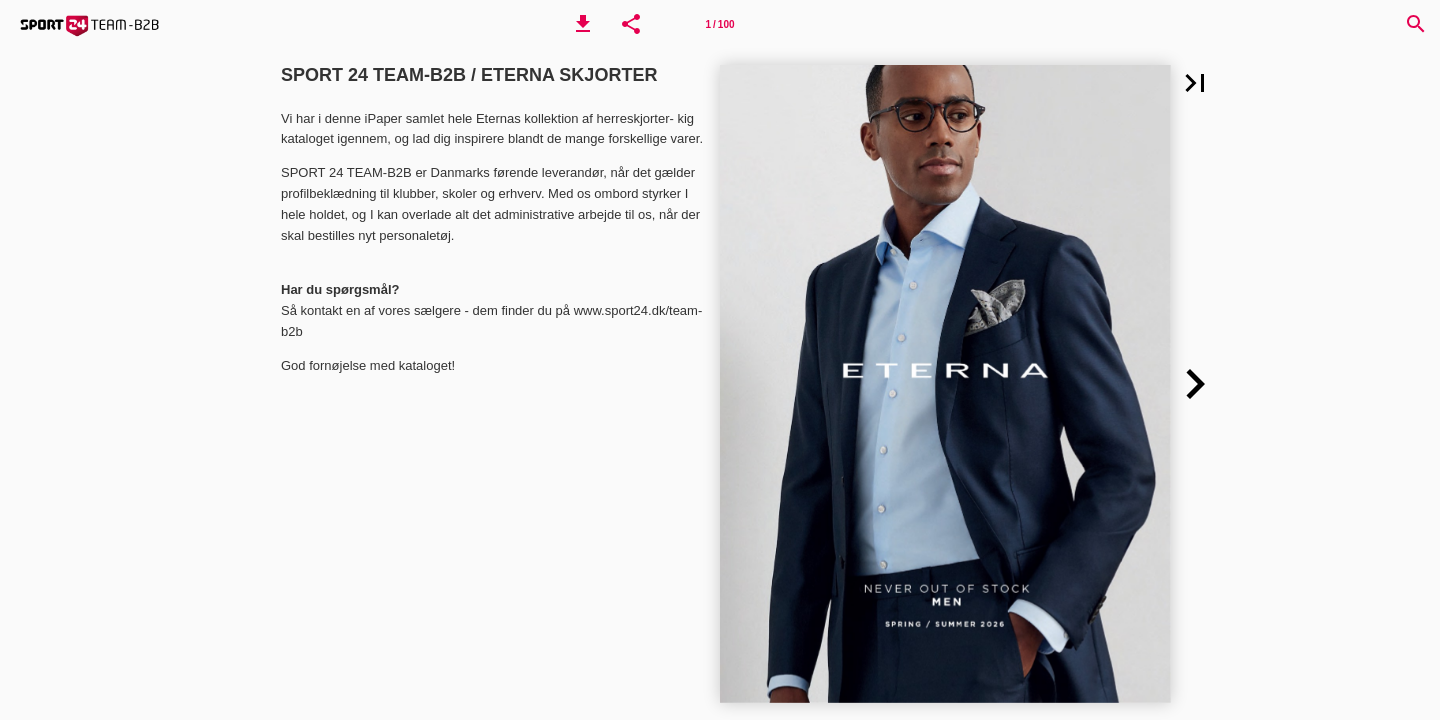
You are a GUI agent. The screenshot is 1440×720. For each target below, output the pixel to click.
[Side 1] (720, 24)
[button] (583, 24)
